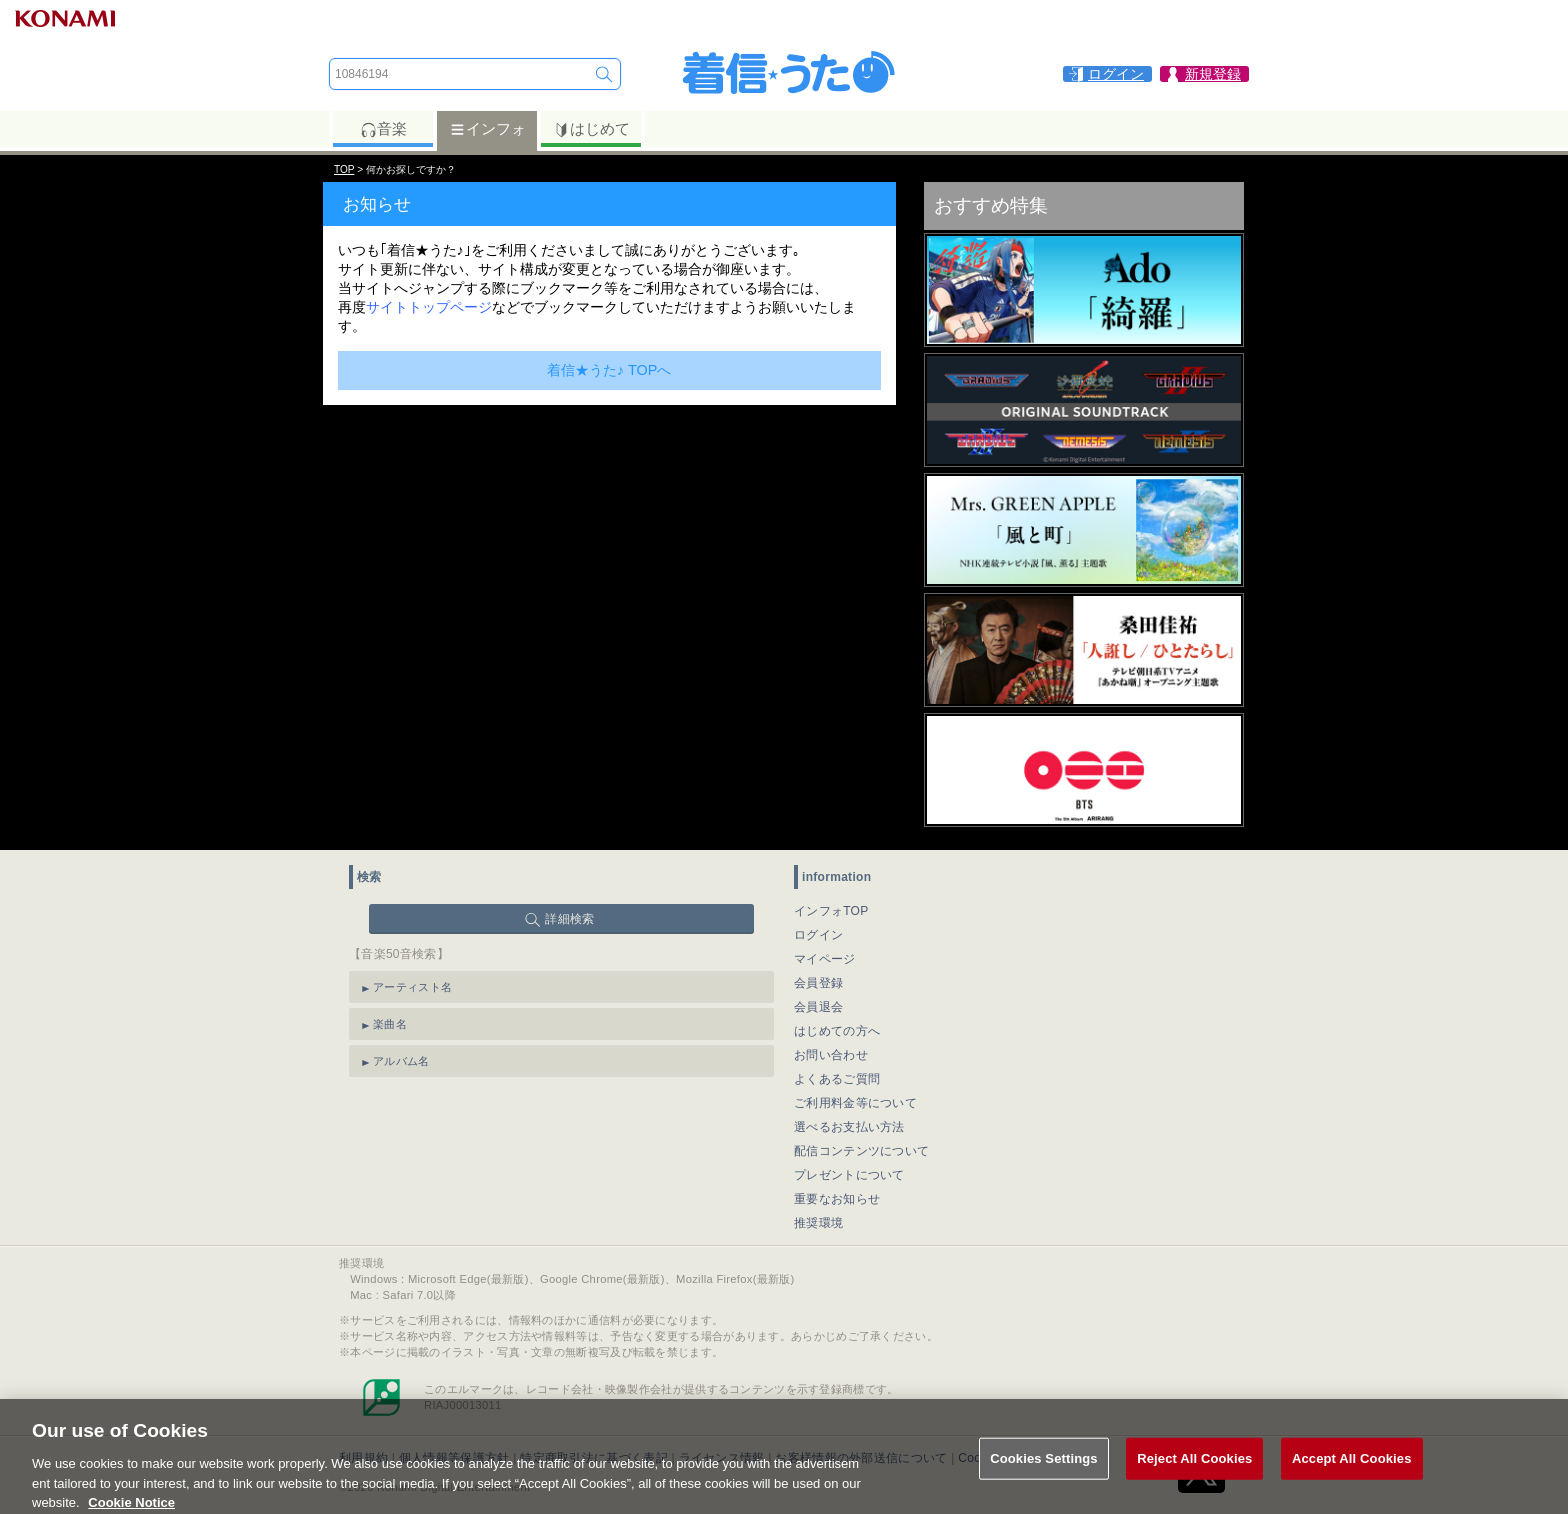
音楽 (383, 129)
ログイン (818, 935)
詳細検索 (569, 919)
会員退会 (818, 1007)
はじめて (591, 129)
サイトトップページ (429, 307)
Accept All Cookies (1352, 1474)
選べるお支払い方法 (849, 1127)
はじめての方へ (837, 1031)
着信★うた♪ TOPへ (609, 370)
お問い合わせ (831, 1055)
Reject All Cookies (1194, 1474)
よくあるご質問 (837, 1079)
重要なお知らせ (837, 1199)
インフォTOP (831, 911)
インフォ (487, 129)
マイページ (825, 959)
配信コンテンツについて (861, 1151)
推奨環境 (818, 1223)
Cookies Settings (1044, 1474)
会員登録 (818, 983)
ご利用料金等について (855, 1103)
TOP (344, 169)
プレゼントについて (849, 1175)
